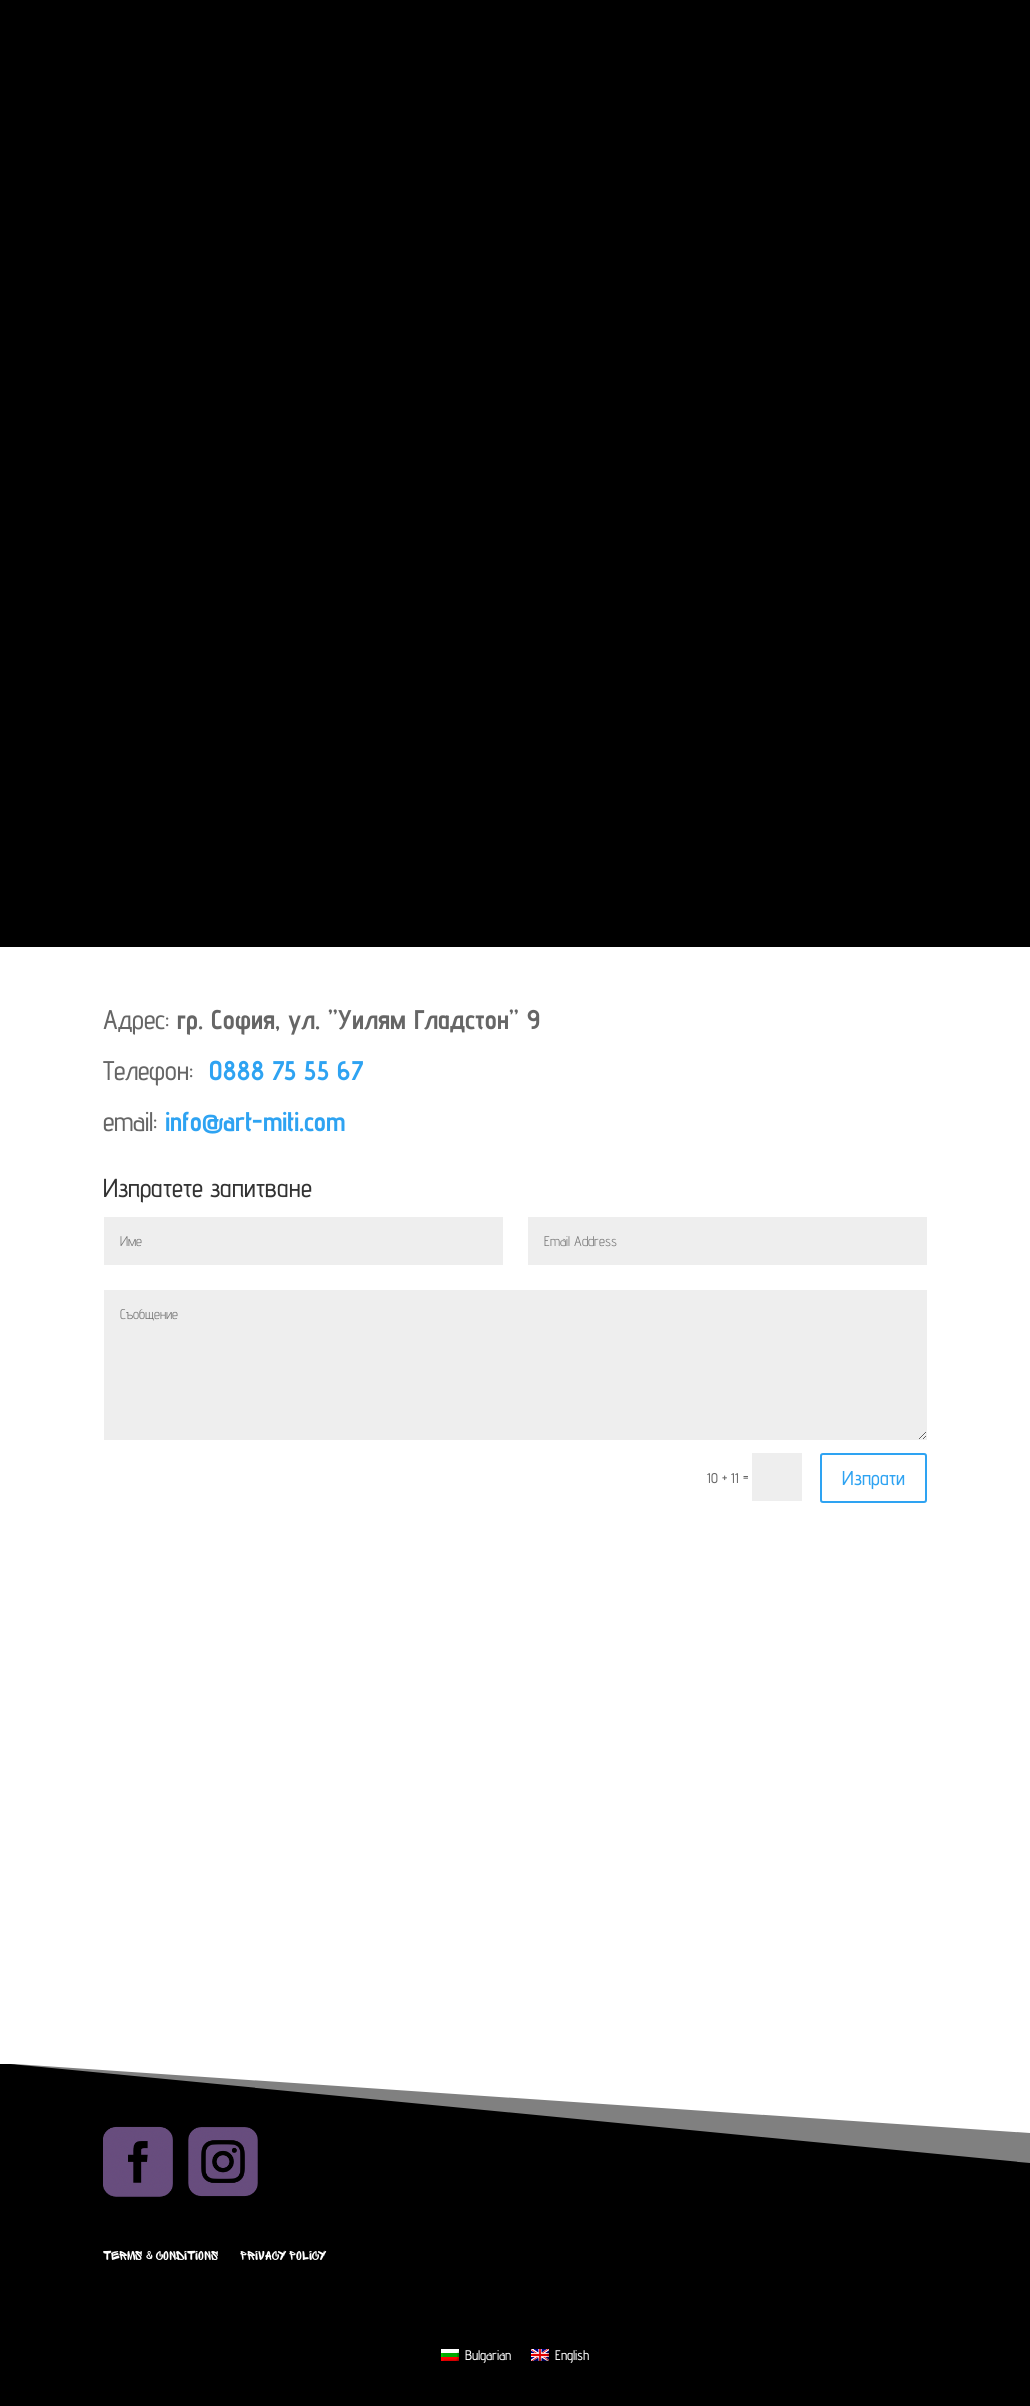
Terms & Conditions (160, 2256)
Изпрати (873, 1478)
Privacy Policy (283, 2256)
